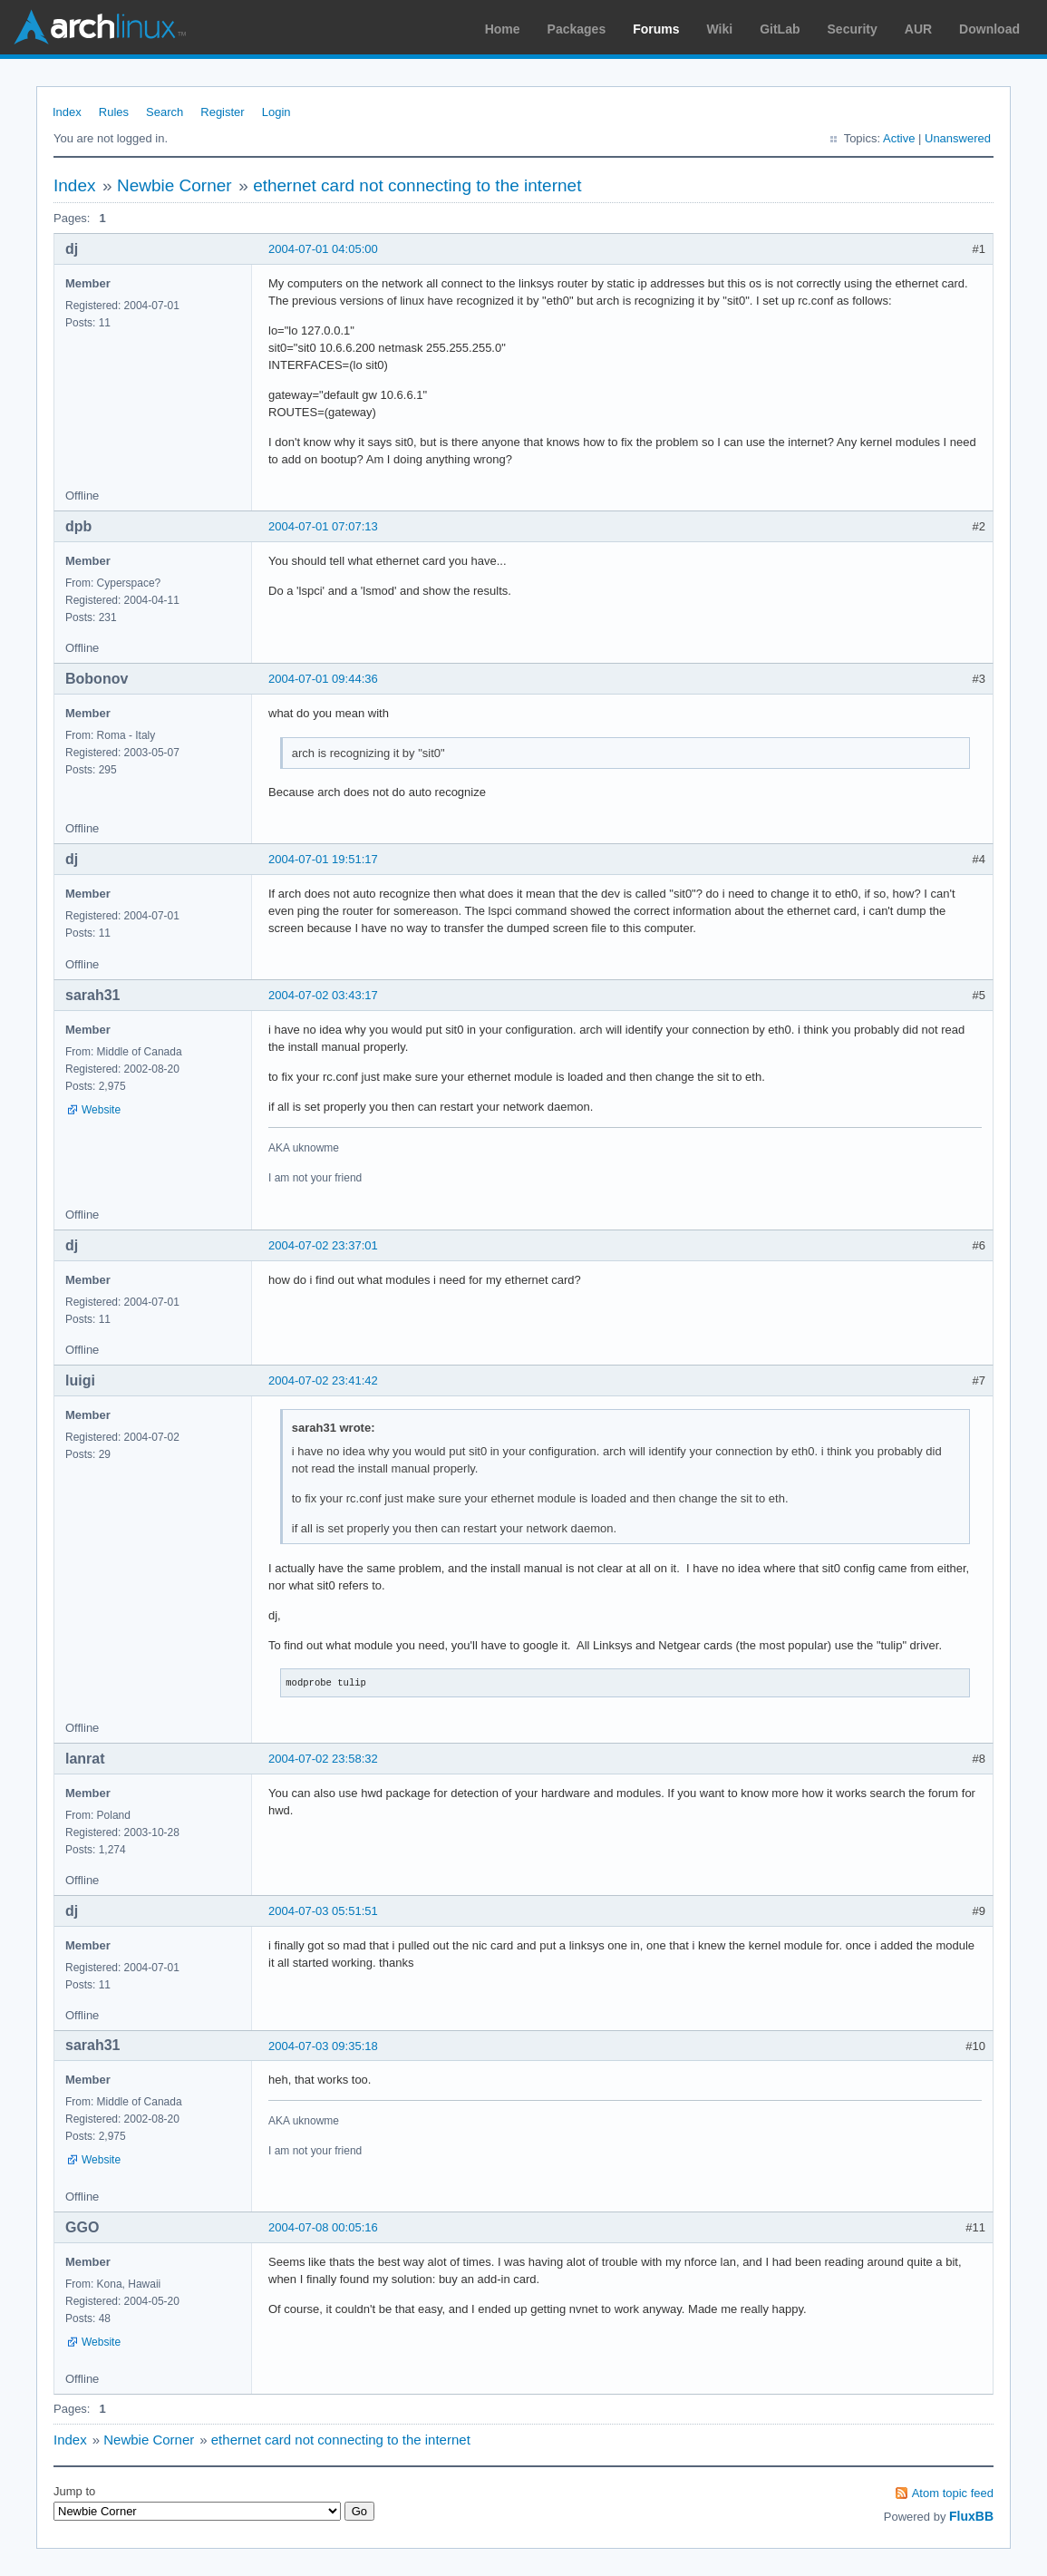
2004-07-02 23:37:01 (323, 1245)
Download (989, 29)
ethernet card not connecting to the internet (417, 185)
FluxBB (971, 2516)
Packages (577, 29)
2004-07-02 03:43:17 (323, 995)
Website (101, 1109)
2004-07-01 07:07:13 (323, 526)
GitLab (780, 29)
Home (502, 29)
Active (899, 138)
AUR (918, 29)
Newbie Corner (174, 185)
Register (222, 112)
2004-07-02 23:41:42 (323, 1380)
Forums (656, 29)
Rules (114, 112)
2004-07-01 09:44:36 (323, 678)
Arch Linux (100, 27)
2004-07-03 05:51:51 (323, 1911)
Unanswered (958, 138)
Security (852, 29)
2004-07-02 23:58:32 (323, 1758)
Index (67, 112)
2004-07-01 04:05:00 (323, 249)
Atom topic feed (953, 2493)
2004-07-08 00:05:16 (323, 2227)
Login (276, 112)
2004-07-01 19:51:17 (323, 859)
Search (164, 112)
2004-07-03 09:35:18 (323, 2046)
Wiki (720, 29)
